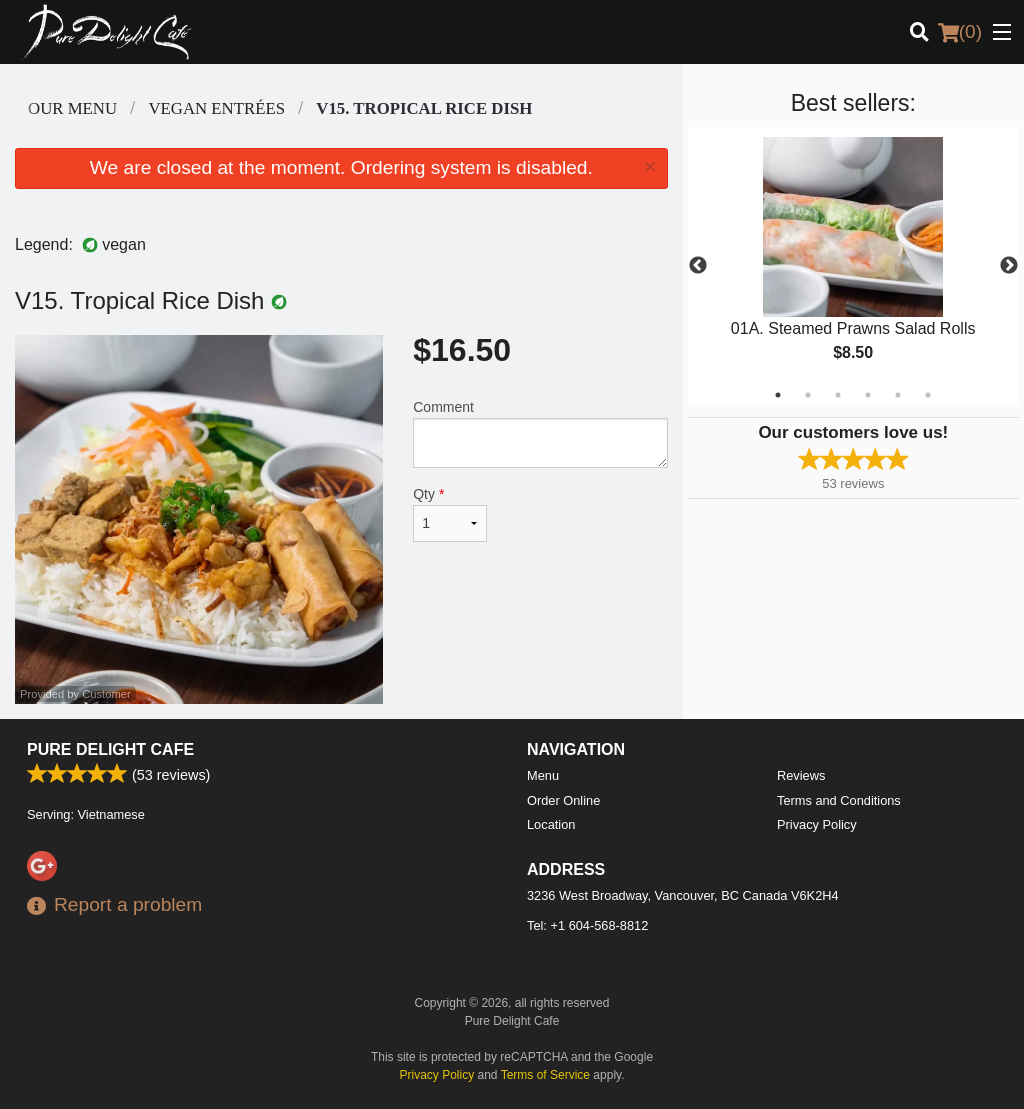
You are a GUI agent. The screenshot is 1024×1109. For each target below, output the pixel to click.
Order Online (563, 800)
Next (1009, 266)
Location (551, 824)
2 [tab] (808, 395)
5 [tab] (898, 395)
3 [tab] (838, 395)
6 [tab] (928, 395)
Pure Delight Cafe (110, 749)
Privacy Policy (817, 824)
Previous (698, 266)
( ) (960, 32)
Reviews (801, 775)
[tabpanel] (853, 266)
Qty (450, 514)
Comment (540, 433)
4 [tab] (868, 395)
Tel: (587, 925)
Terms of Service (545, 1075)
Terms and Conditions (839, 800)
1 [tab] (778, 395)
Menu (543, 775)
